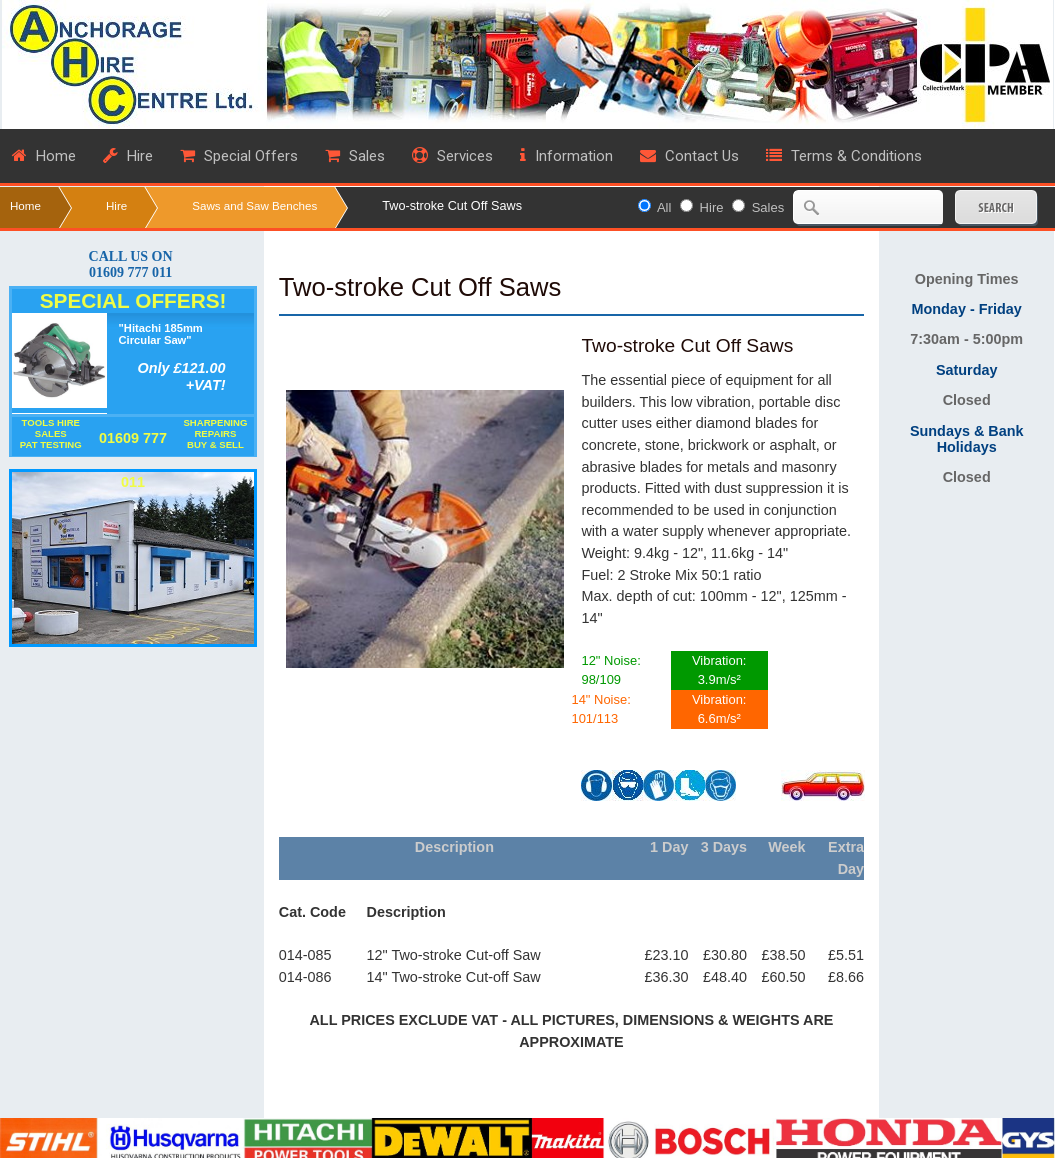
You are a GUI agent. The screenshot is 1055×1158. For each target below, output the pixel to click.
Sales (768, 207)
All (664, 207)
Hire (116, 205)
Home (25, 205)
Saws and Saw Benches (254, 205)
